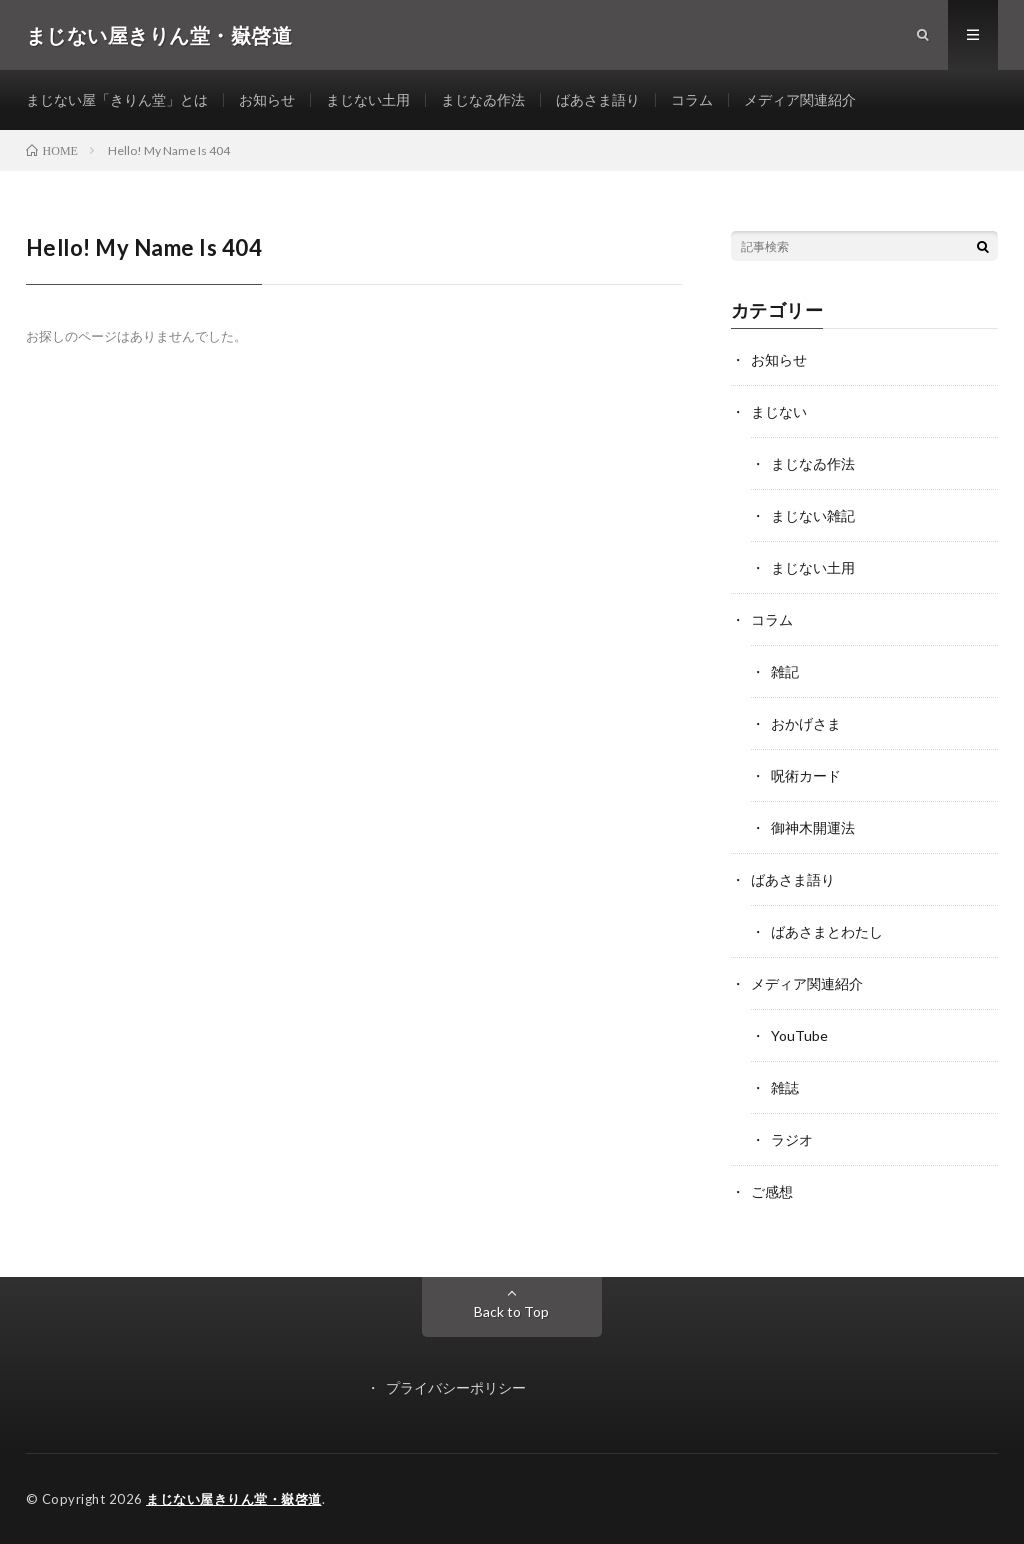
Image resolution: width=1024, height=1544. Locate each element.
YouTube (799, 1035)
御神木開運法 (813, 827)
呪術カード (806, 775)
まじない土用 (368, 99)
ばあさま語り (598, 99)
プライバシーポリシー (456, 1387)
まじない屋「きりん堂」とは (117, 99)
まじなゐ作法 (483, 99)
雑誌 (785, 1087)
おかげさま (806, 723)
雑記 (785, 671)
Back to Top (511, 1311)
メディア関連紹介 (800, 99)
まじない (779, 411)
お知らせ (267, 99)
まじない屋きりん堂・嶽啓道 (234, 1499)
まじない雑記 (813, 515)
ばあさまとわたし (827, 931)
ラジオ (792, 1139)
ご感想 (772, 1191)
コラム (692, 99)
